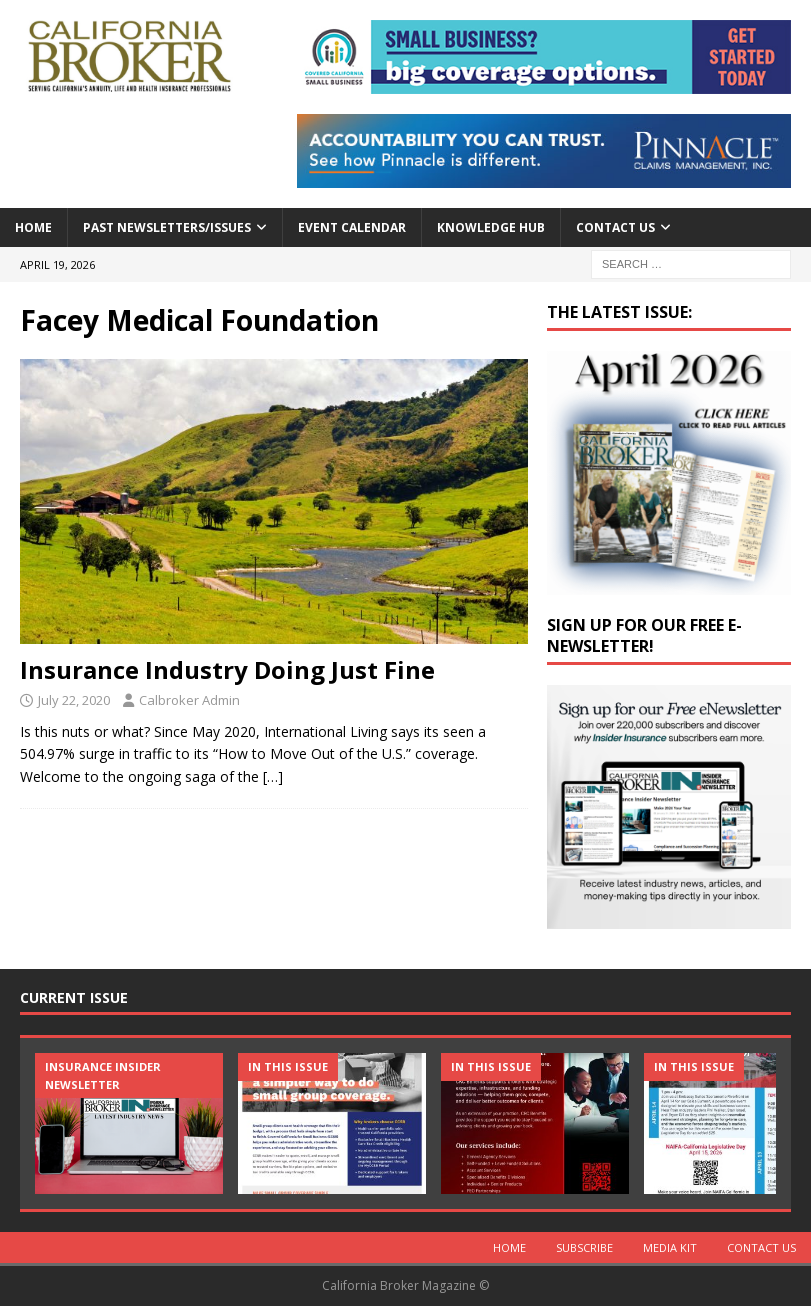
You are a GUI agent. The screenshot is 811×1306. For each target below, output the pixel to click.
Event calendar (352, 227)
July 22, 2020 (74, 700)
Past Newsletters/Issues (167, 227)
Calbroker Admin (189, 700)
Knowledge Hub (491, 227)
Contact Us (615, 227)
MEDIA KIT (670, 1247)
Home (33, 227)
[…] (273, 776)
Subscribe (584, 1247)
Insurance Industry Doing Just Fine (227, 669)
